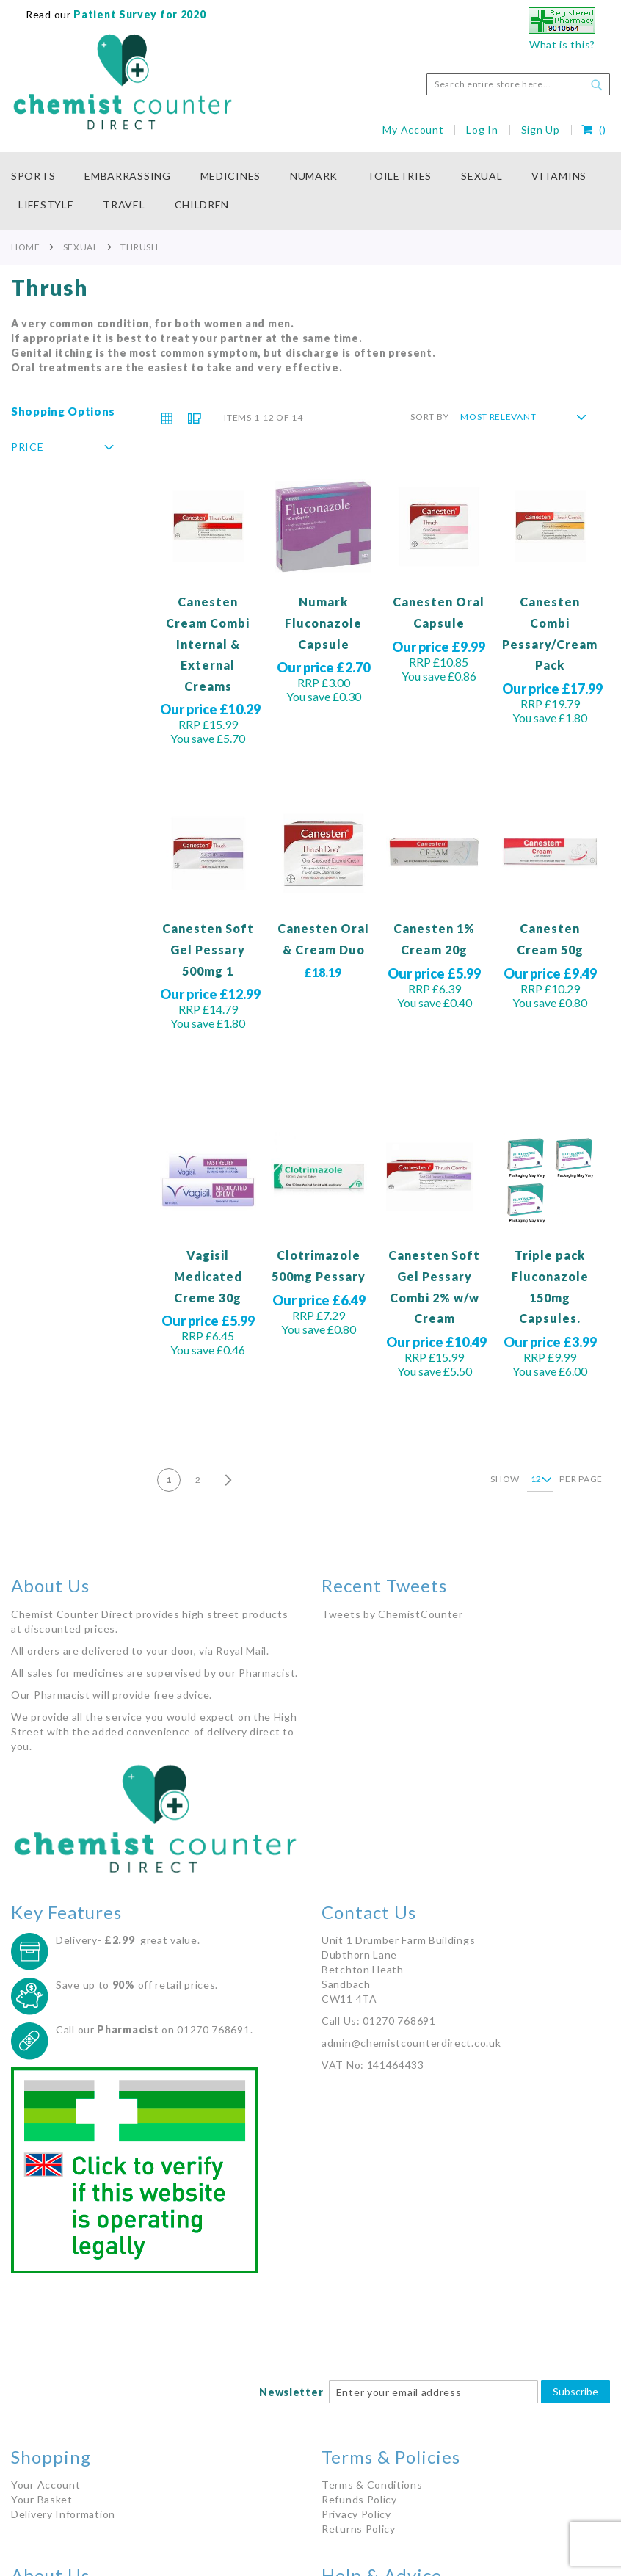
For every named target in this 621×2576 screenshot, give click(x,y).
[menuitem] (40, 176)
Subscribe (575, 2391)
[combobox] (518, 84)
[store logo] (122, 82)
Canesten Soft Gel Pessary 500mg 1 (208, 949)
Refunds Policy (359, 2499)
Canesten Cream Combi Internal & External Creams (208, 643)
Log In (482, 129)
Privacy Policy (356, 2514)
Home (25, 247)
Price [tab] (27, 446)
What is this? (562, 44)
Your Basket (42, 2499)
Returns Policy (359, 2528)
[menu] (310, 190)
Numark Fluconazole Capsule (323, 622)
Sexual (80, 247)
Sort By (429, 416)
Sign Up (540, 129)
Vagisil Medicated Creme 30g (208, 1276)
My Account (412, 129)
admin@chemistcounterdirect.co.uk (411, 2042)
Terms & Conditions (372, 2484)
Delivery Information (63, 2514)
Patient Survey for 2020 (138, 14)
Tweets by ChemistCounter (392, 1614)
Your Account (45, 2484)
